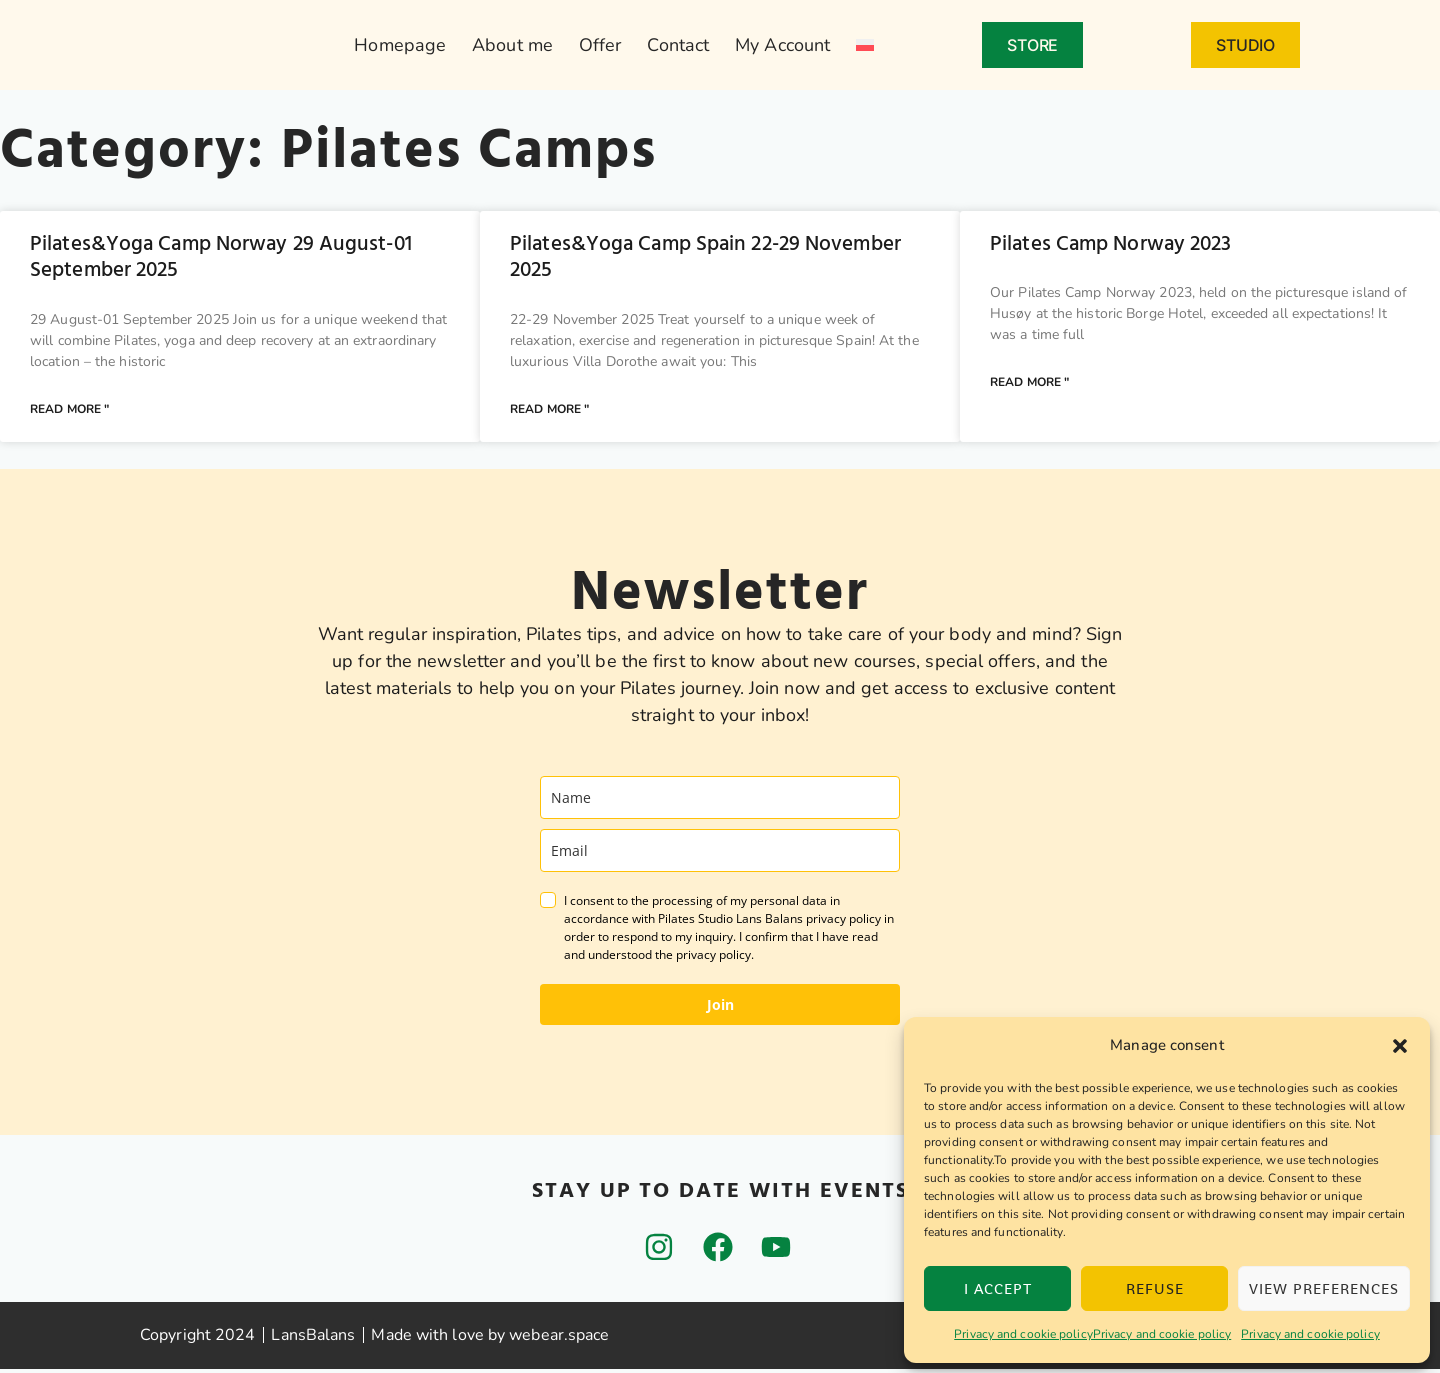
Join (720, 1008)
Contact (678, 45)
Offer (600, 45)
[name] (720, 801)
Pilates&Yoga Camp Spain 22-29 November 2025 (705, 257)
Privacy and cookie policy (1310, 1334)
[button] (1400, 1046)
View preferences (1324, 1288)
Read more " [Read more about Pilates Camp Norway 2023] (1029, 385)
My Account (782, 45)
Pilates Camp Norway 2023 (1110, 244)
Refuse (1155, 1288)
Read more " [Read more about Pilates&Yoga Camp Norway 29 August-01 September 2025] (69, 412)
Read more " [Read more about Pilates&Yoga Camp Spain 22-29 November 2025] (549, 412)
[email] (720, 854)
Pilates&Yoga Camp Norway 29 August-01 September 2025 (221, 257)
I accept (998, 1288)
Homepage (400, 45)
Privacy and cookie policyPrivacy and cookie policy (1092, 1334)
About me (512, 45)
